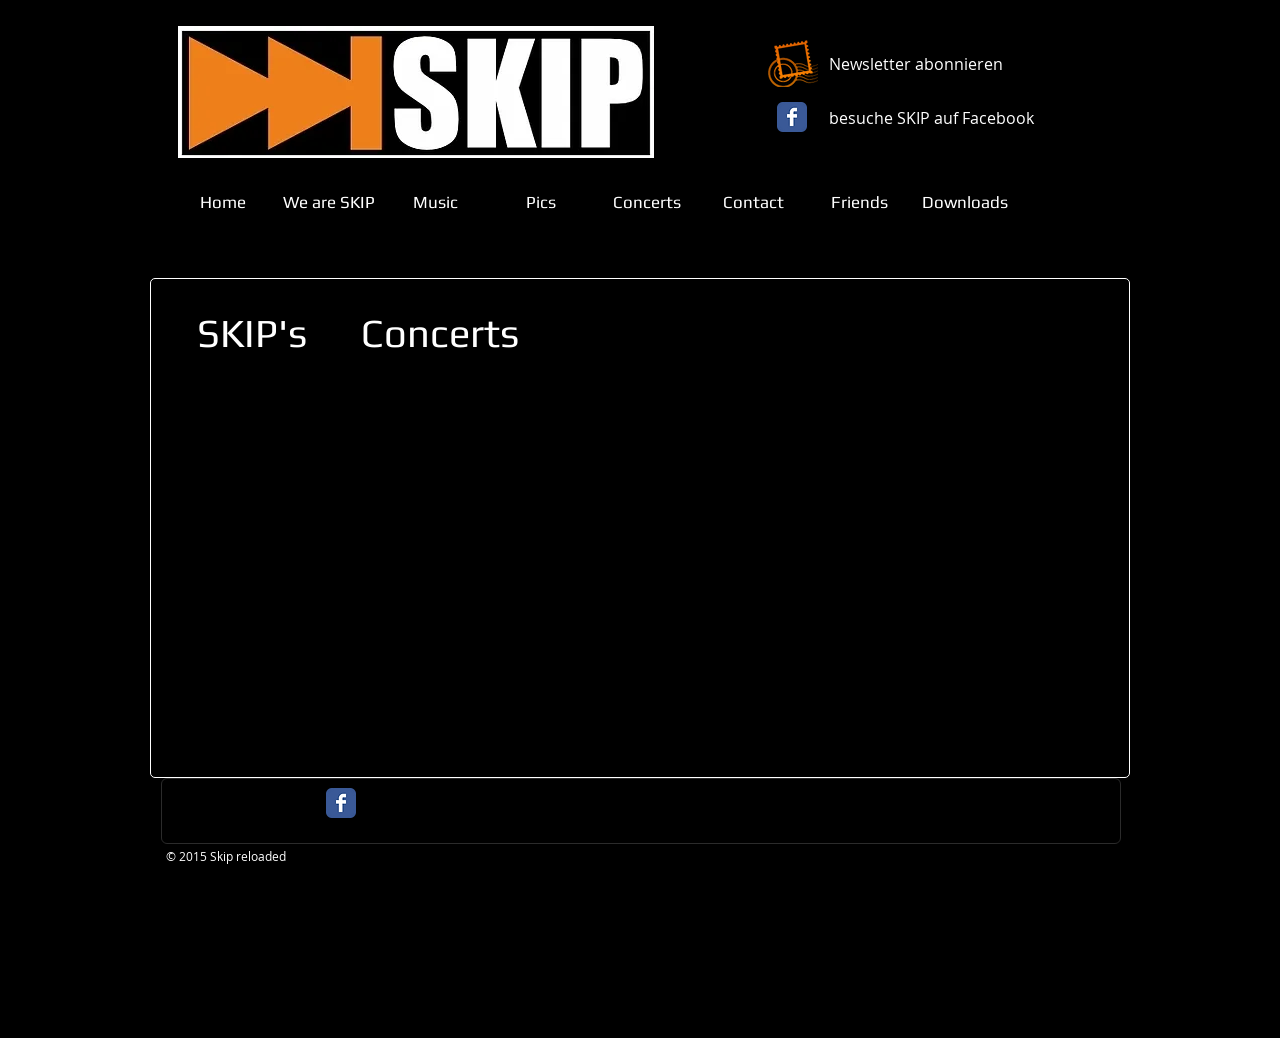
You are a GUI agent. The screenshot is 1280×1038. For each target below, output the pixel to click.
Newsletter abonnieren (916, 64)
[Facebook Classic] (792, 117)
